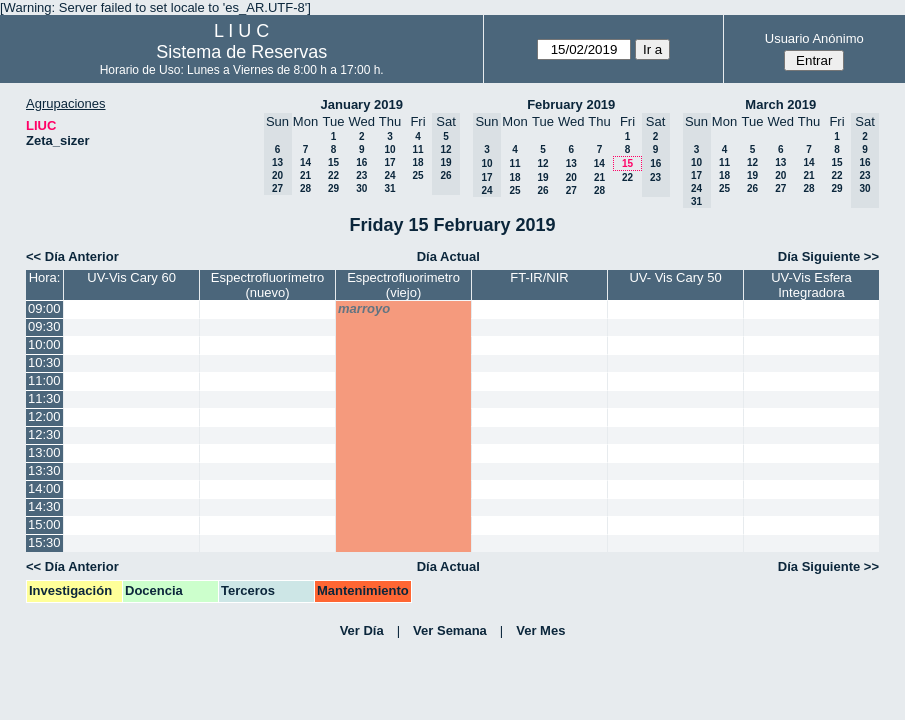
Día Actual (448, 256)
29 (333, 188)
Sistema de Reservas (241, 52)
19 (542, 177)
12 (542, 163)
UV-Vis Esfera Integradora (811, 285)
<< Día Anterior (72, 256)
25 (417, 175)
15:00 (44, 524)
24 (389, 175)
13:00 (44, 452)
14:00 (44, 488)
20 (571, 177)
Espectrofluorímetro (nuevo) (267, 285)
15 (333, 162)
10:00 (44, 344)
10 (389, 149)
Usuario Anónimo (814, 38)
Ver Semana (450, 630)
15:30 (44, 542)
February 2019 (571, 104)
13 (571, 163)
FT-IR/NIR (539, 277)
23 (361, 175)
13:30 (44, 470)
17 (389, 162)
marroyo (364, 308)
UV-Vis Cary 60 (131, 277)
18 (417, 162)
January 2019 (362, 104)
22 (333, 175)
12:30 (44, 434)
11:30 (44, 398)
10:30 (44, 362)
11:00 (44, 380)
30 (361, 188)
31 (389, 188)
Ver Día (362, 630)
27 (571, 190)
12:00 (44, 416)
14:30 (44, 506)
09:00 (44, 308)
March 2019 (780, 104)
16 (361, 162)
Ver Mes (540, 630)
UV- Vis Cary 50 (675, 277)
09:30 (44, 326)
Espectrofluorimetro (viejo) (403, 285)
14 (305, 162)
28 (305, 188)
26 (542, 190)
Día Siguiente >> (828, 256)
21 (305, 175)
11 (417, 149)
